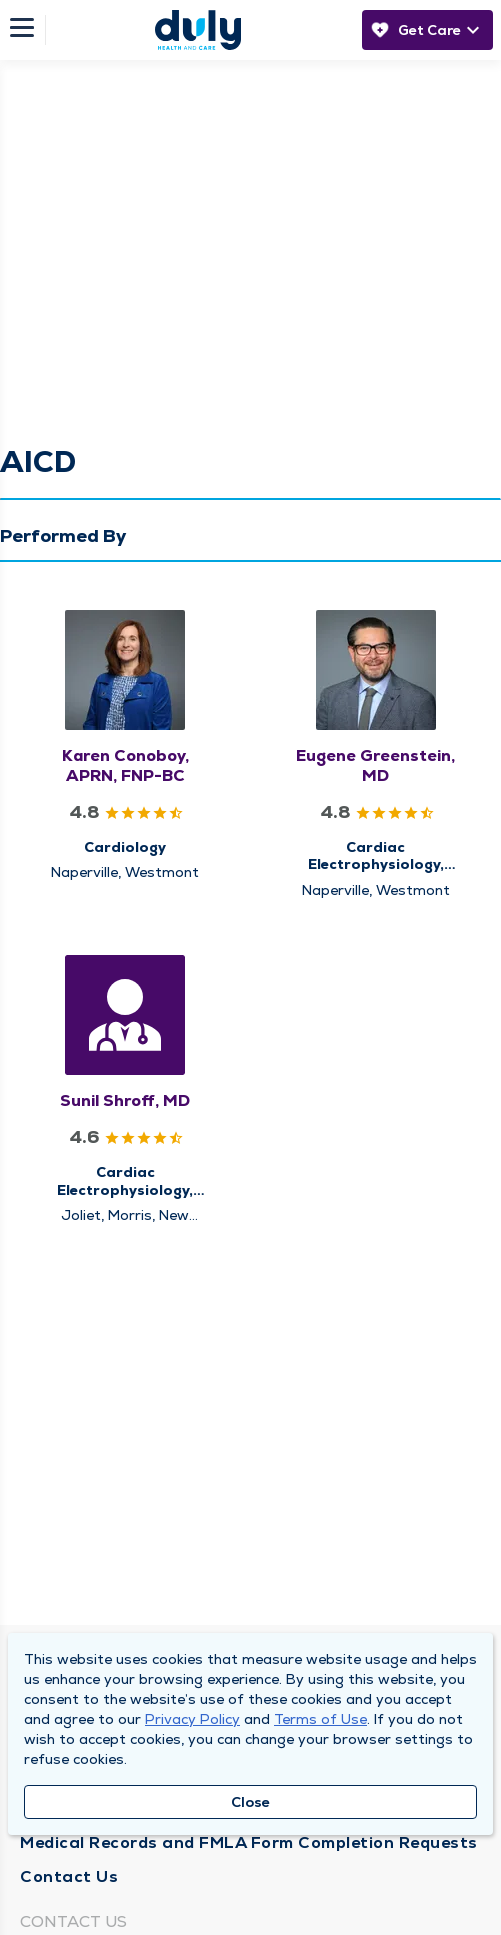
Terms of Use (320, 1719)
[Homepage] (198, 30)
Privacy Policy (192, 1719)
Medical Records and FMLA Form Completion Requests (249, 1842)
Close (250, 1802)
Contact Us (69, 1876)
